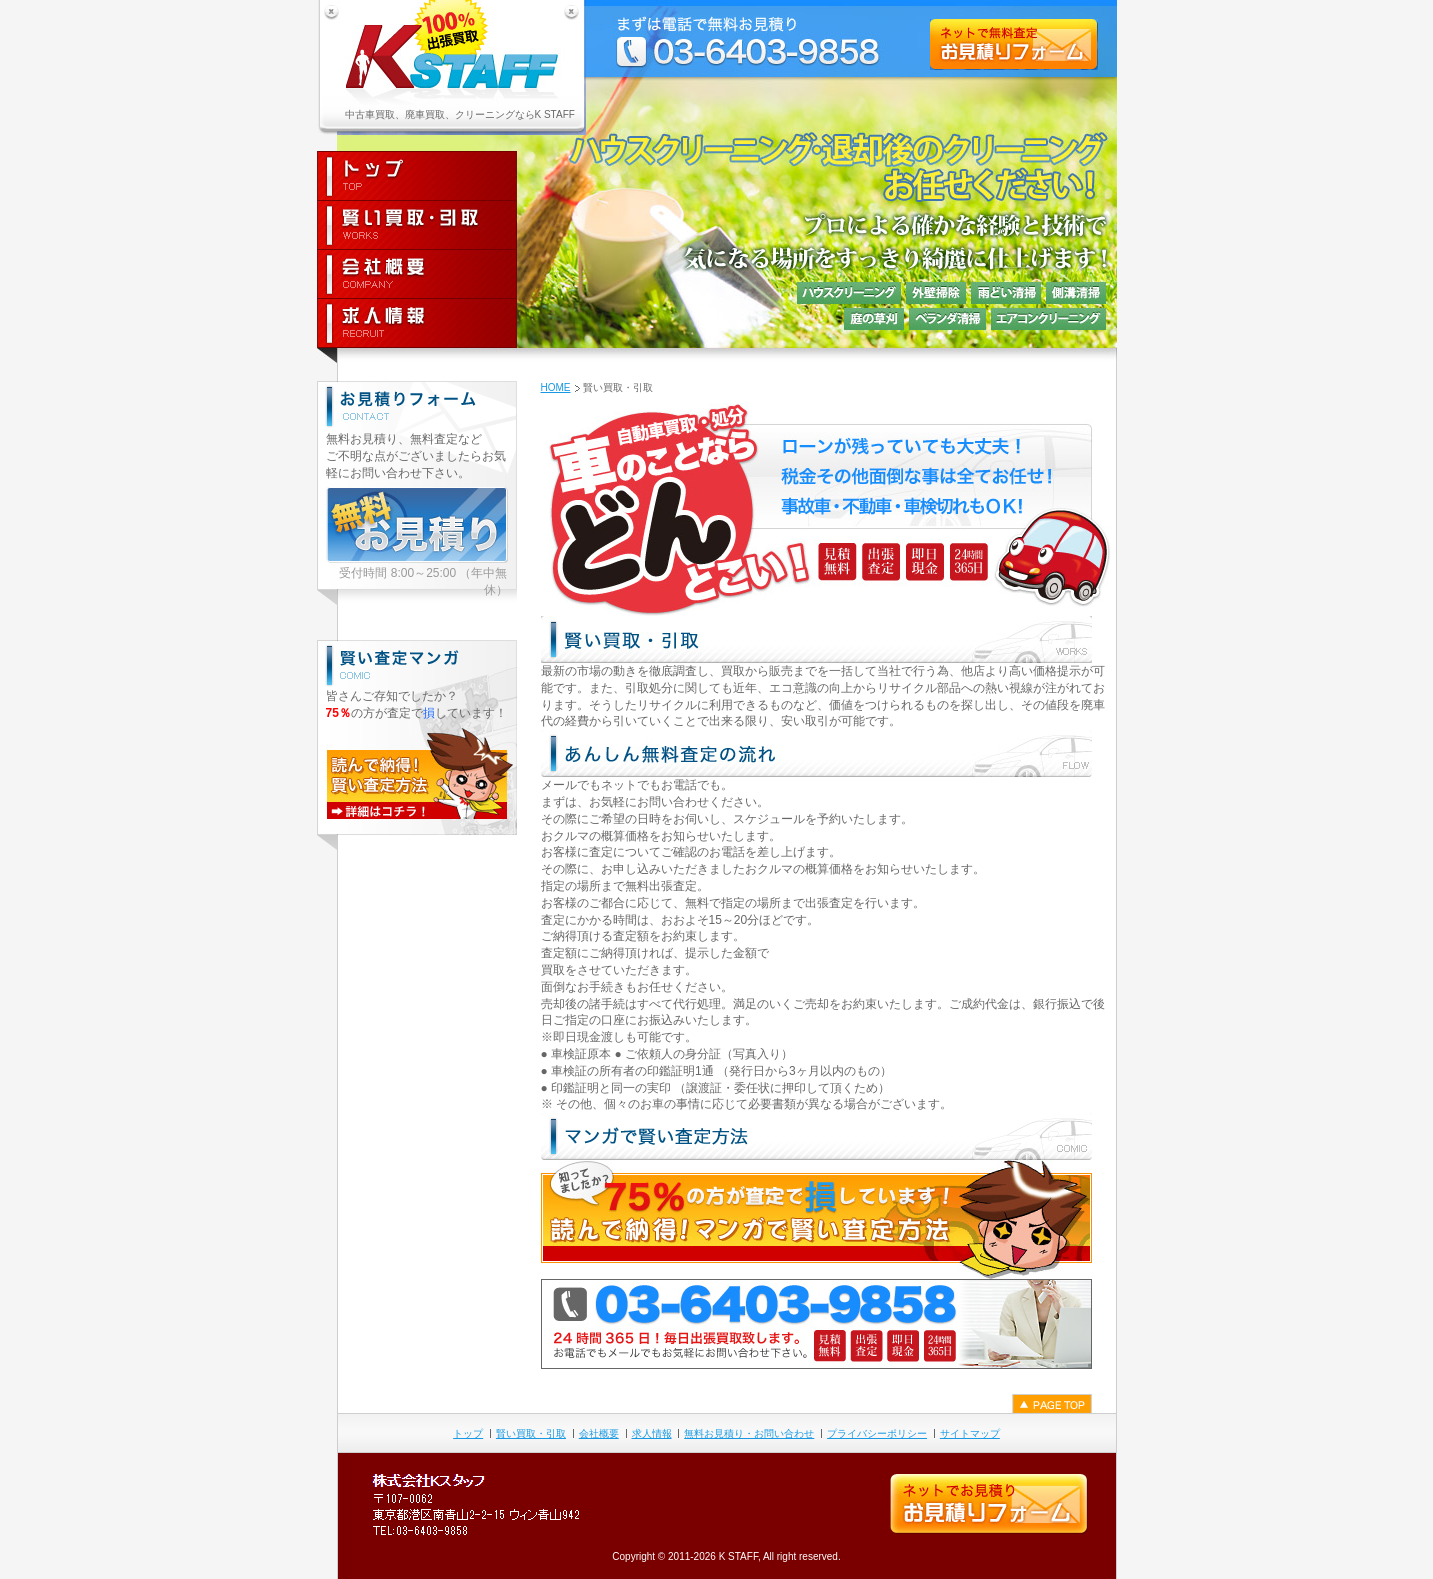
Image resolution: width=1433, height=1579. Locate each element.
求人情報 (652, 1433)
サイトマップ (970, 1433)
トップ (468, 1433)
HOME (556, 387)
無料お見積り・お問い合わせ (749, 1433)
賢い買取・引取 (531, 1433)
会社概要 (599, 1433)
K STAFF (738, 1556)
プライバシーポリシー (877, 1433)
